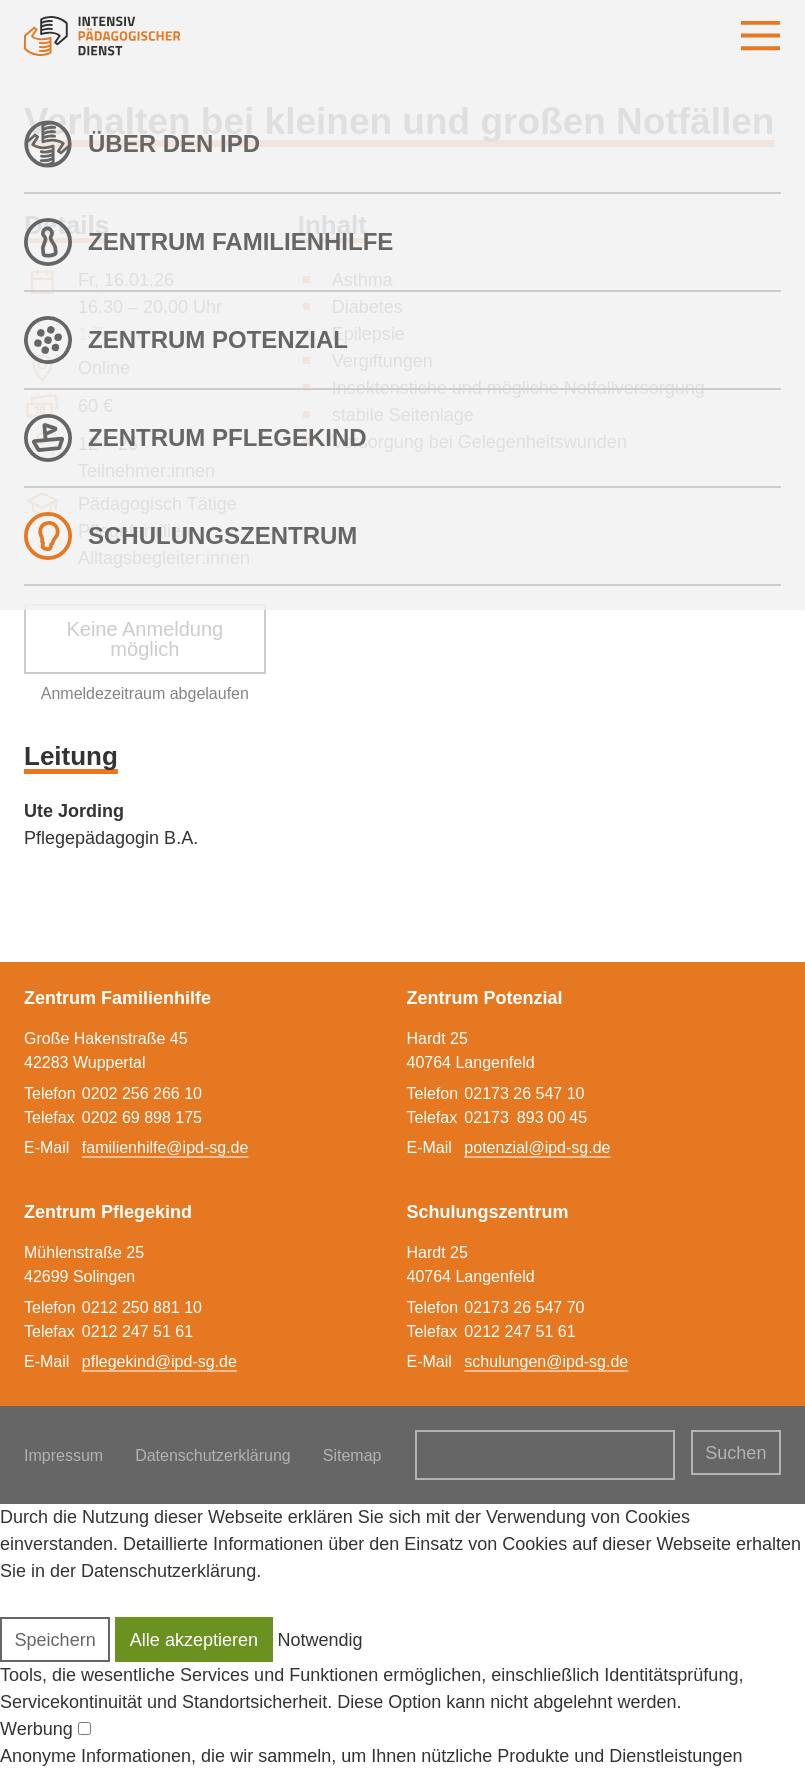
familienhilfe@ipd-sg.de (165, 1147)
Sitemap (352, 1455)
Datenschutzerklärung (213, 1455)
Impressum (63, 1455)
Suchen (735, 1453)
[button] (55, 1639)
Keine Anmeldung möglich (144, 639)
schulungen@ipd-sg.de (546, 1361)
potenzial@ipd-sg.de (537, 1147)
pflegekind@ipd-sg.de (159, 1361)
